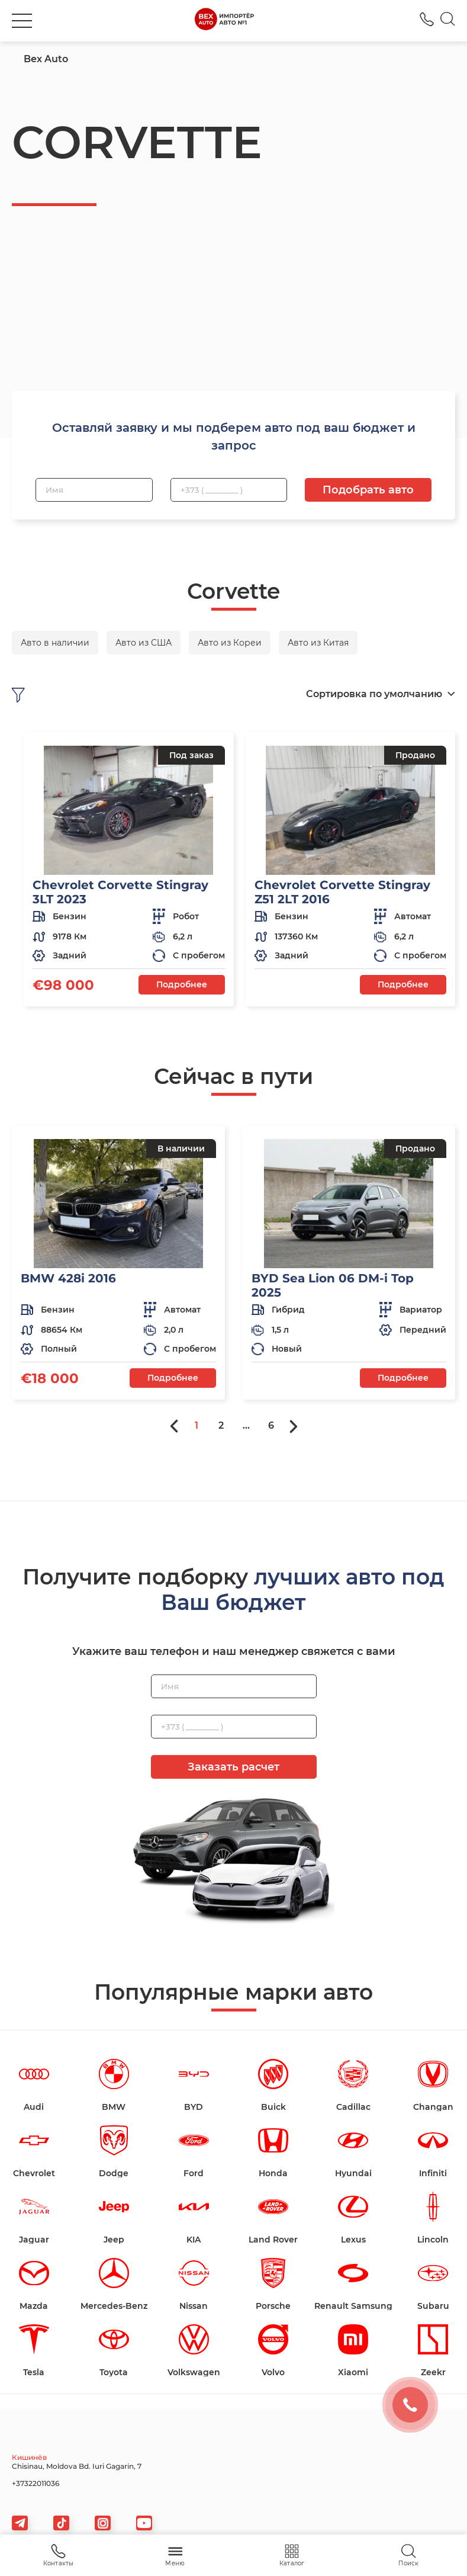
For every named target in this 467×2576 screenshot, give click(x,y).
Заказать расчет (233, 1766)
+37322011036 (35, 2483)
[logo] (224, 20)
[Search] (447, 21)
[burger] (22, 20)
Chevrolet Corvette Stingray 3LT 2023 (120, 892)
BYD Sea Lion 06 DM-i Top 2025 (333, 1285)
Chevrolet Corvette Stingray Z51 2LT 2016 (342, 892)
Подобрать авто (368, 489)
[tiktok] (61, 2523)
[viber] (103, 2523)
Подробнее (181, 984)
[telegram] (20, 2523)
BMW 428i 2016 (68, 1278)
